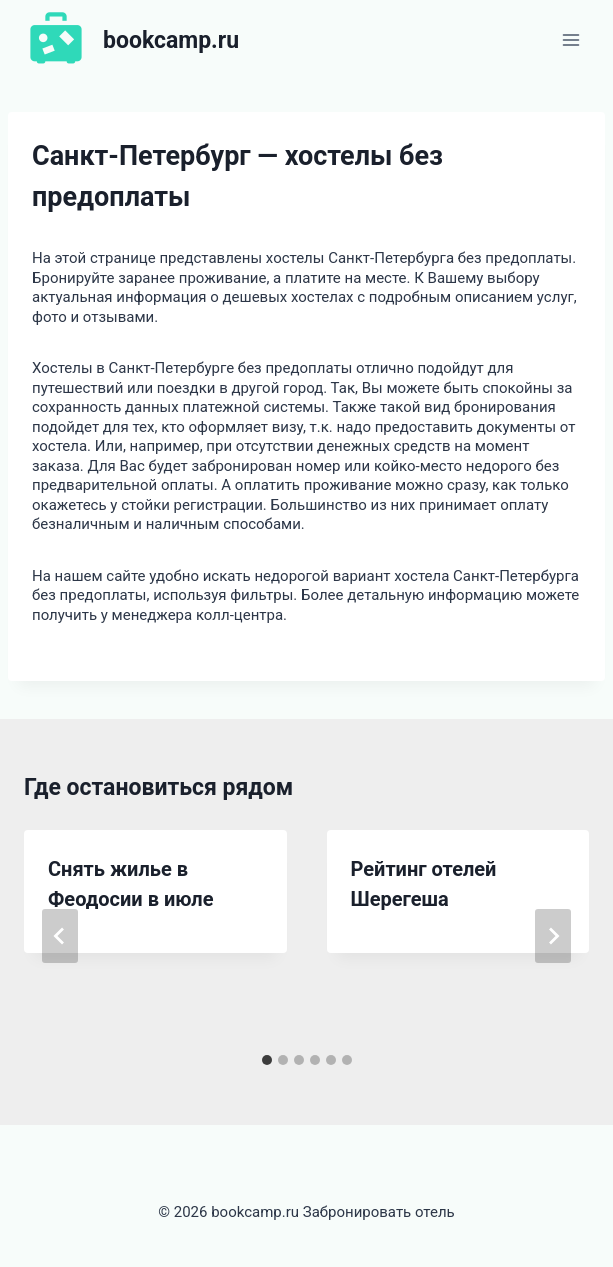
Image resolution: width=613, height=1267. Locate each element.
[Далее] (553, 936)
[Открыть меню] (570, 39)
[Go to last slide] (60, 936)
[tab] (267, 1060)
